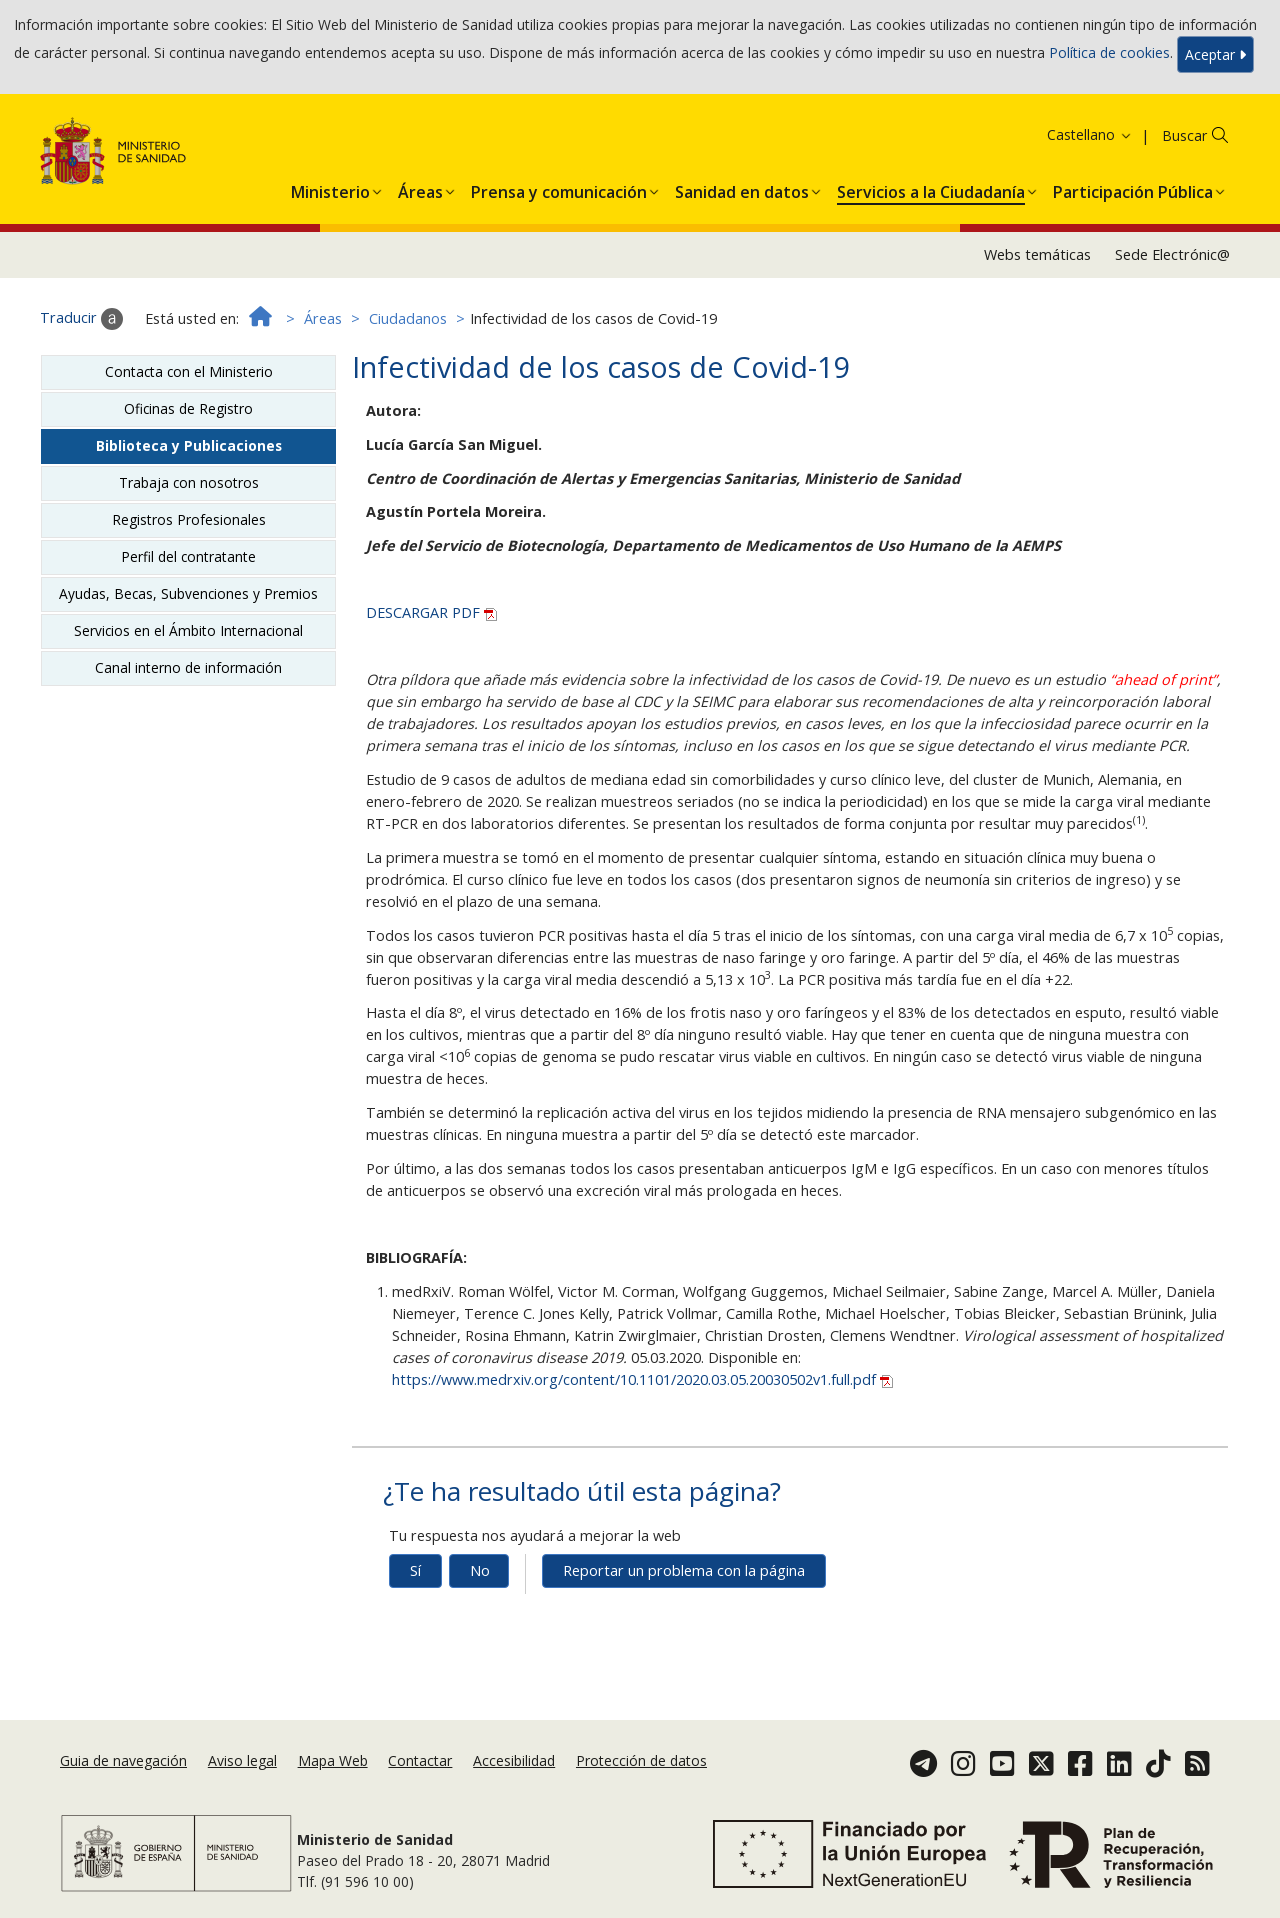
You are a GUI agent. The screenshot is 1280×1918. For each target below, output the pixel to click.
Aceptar (1215, 54)
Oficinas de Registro (188, 408)
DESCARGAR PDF (431, 612)
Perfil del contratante (188, 556)
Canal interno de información (188, 667)
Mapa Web (333, 1760)
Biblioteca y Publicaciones (189, 445)
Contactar (420, 1760)
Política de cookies (1109, 52)
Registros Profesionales (189, 519)
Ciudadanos (408, 318)
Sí (415, 1570)
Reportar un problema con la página (684, 1570)
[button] (330, 188)
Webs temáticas (1037, 254)
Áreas (323, 318)
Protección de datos (641, 1760)
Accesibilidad (514, 1760)
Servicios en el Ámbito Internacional (188, 630)
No (480, 1570)
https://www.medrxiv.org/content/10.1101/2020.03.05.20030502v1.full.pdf (642, 1379)
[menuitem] (330, 188)
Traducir (81, 319)
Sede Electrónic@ (1172, 254)
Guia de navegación (123, 1760)
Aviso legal (242, 1760)
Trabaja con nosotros (189, 482)
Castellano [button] (1090, 134)
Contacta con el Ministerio (189, 371)
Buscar (1184, 135)
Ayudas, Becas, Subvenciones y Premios (188, 593)
